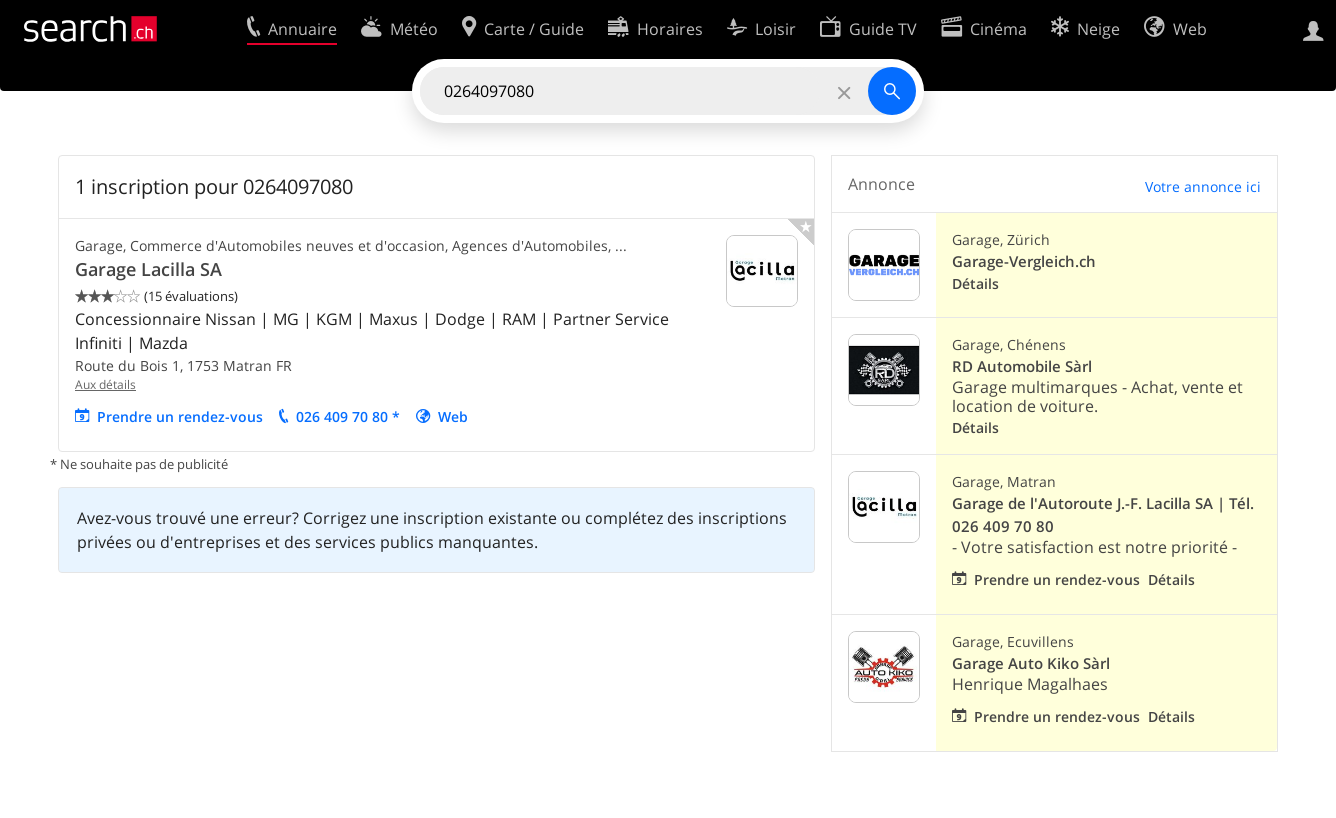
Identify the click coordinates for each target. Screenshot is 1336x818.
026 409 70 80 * (348, 416)
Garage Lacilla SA (148, 269)
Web (453, 416)
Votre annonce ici (1203, 186)
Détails (975, 283)
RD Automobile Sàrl (1022, 366)
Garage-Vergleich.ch (1024, 261)
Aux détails (105, 384)
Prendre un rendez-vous (180, 416)
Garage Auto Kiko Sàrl (1031, 663)
